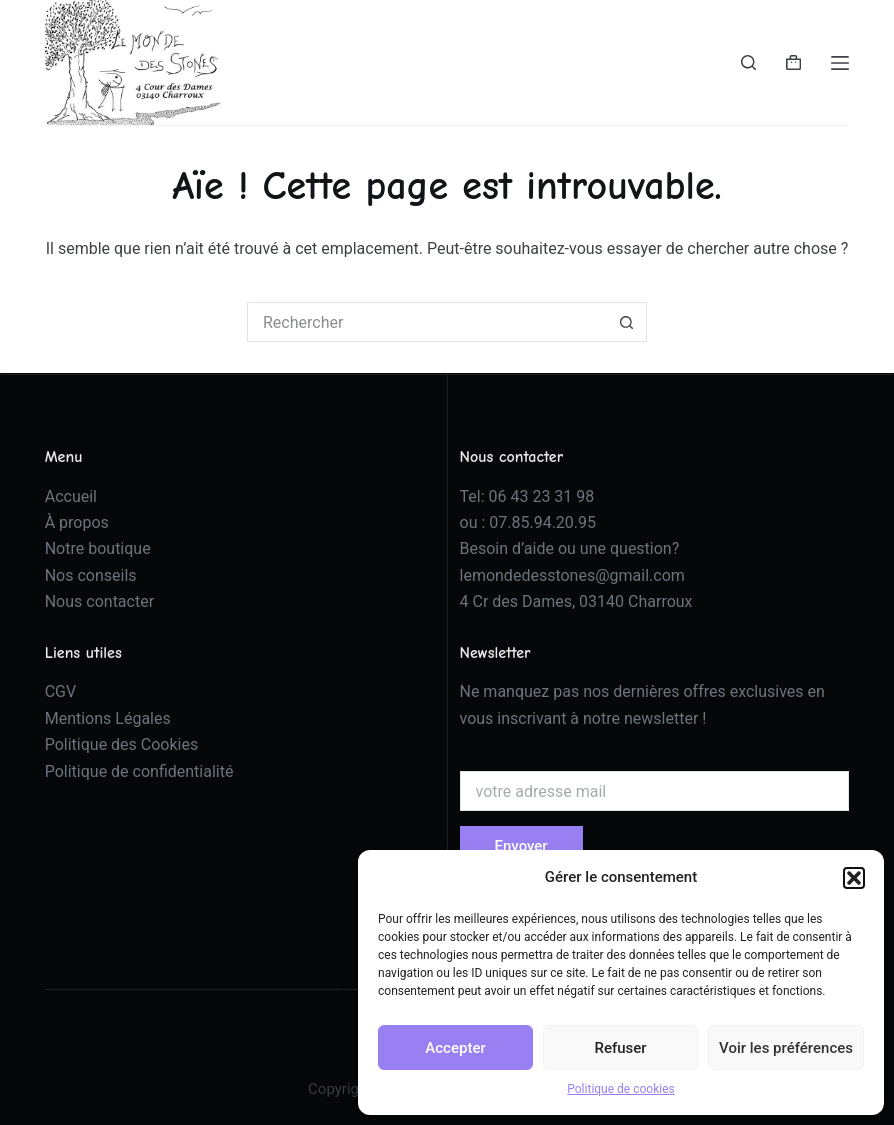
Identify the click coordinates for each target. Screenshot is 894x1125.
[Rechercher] (748, 62)
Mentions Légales (108, 718)
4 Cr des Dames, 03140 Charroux (576, 601)
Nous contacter (99, 601)
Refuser (620, 1048)
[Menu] (840, 63)
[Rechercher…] (427, 322)
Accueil (71, 496)
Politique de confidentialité (139, 771)
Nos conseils (91, 575)
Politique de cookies (620, 1089)
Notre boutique (98, 548)
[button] (854, 878)
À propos (77, 522)
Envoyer (521, 846)
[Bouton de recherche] (627, 322)
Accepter (455, 1048)
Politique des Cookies (122, 744)
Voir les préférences (786, 1048)
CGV (61, 691)
